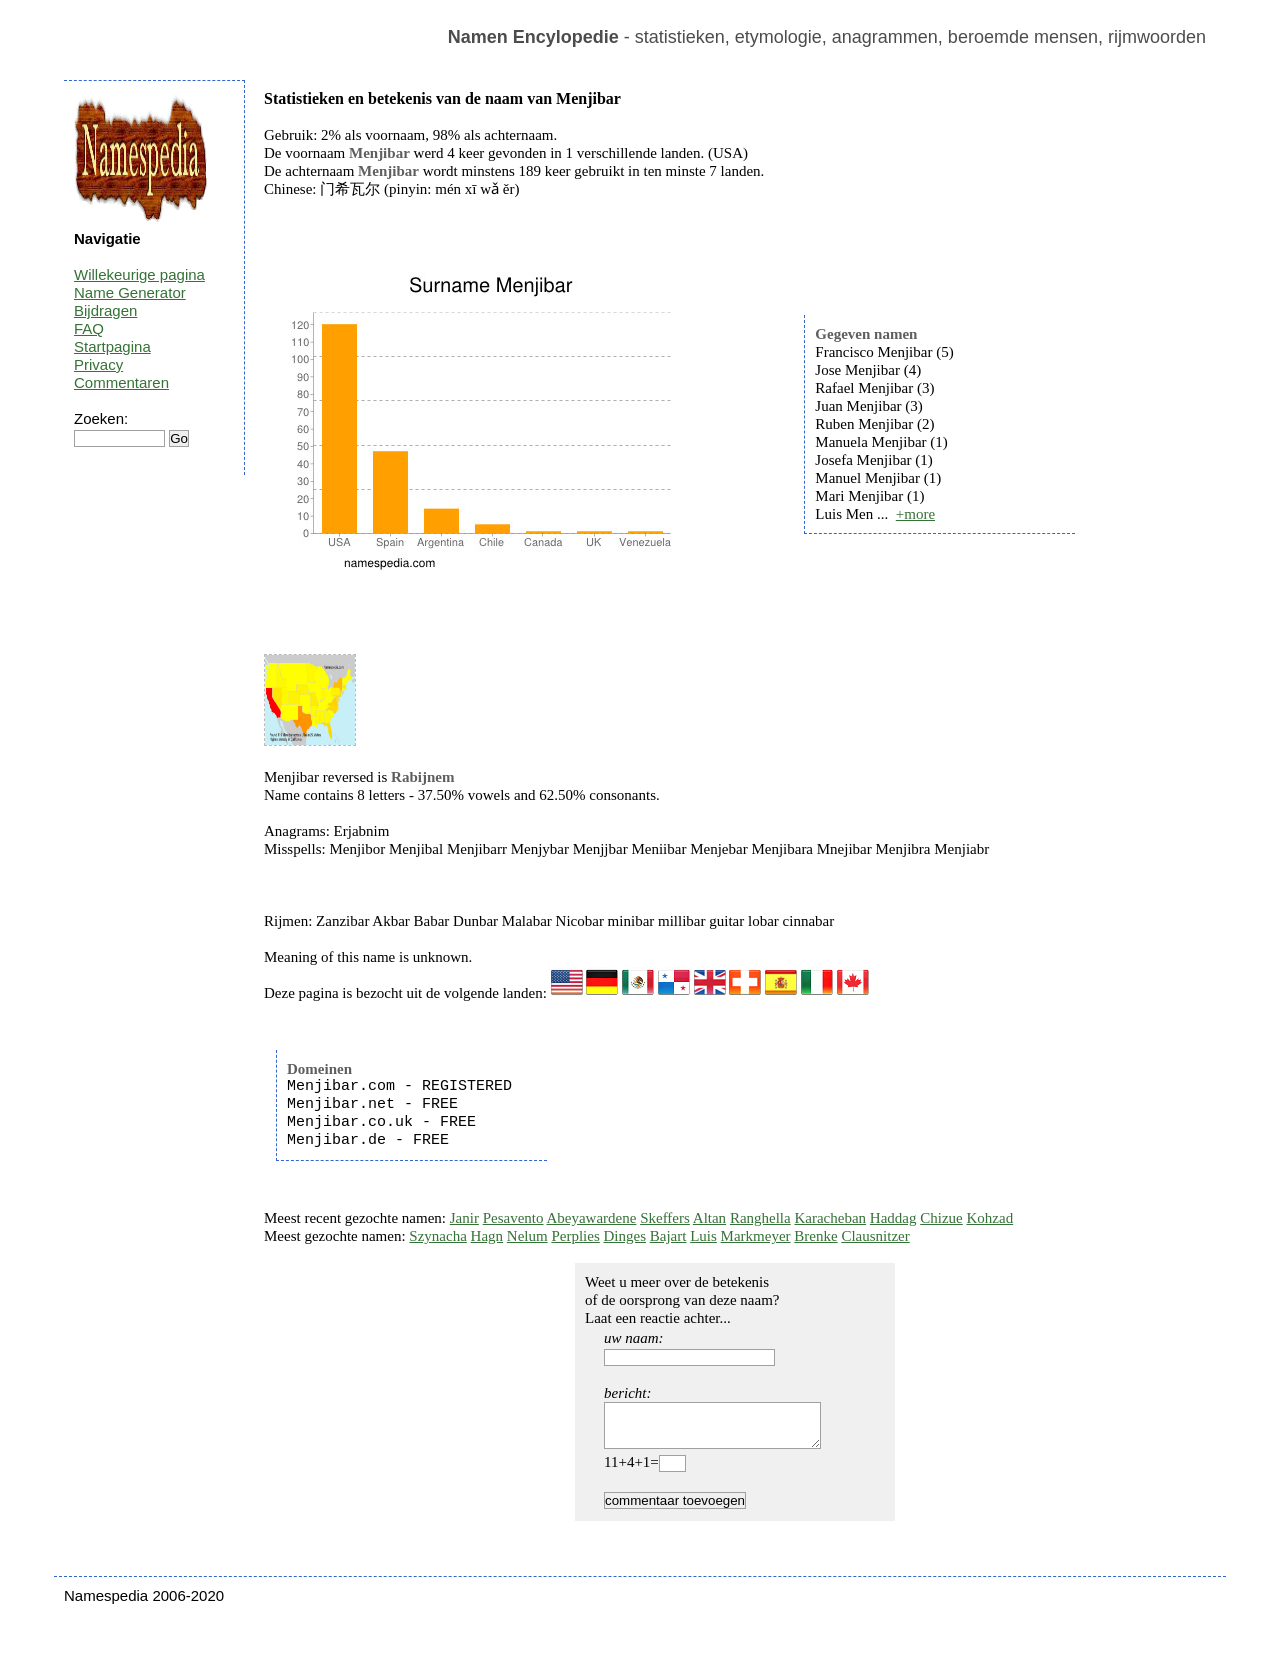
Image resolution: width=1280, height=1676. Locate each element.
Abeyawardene (591, 1218)
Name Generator (130, 292)
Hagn (487, 1236)
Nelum (527, 1236)
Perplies (575, 1236)
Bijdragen (105, 310)
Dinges (625, 1236)
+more (915, 514)
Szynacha (437, 1236)
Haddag (893, 1218)
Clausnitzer (875, 1236)
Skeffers (665, 1218)
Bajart (668, 1236)
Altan (709, 1218)
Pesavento (513, 1218)
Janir (464, 1218)
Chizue (941, 1218)
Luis (703, 1236)
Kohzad (989, 1218)
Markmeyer (756, 1236)
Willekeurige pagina (139, 274)
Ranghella (760, 1218)
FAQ (89, 328)
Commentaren (121, 382)
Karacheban (830, 1218)
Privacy (98, 364)
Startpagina (112, 346)
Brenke (815, 1236)
